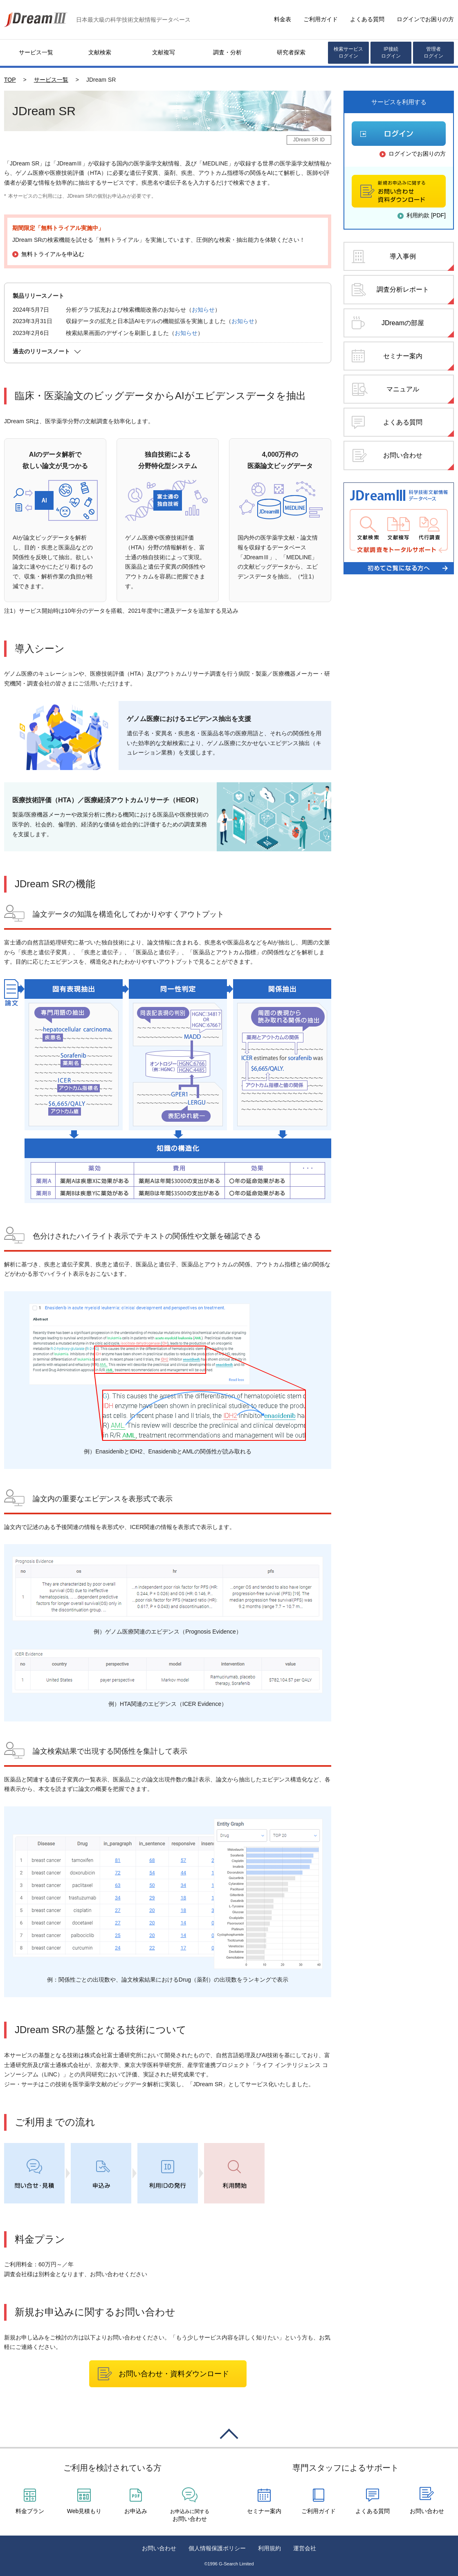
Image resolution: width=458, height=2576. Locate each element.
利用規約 (269, 2548)
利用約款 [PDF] (426, 215)
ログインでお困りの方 (425, 19)
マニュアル (402, 389)
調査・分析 (227, 52)
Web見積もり (84, 2511)
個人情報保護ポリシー (217, 2548)
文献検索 (99, 52)
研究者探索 (291, 52)
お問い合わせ (402, 455)
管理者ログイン (433, 52)
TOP (10, 79)
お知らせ (203, 309)
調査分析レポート (403, 289)
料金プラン (30, 2511)
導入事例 (403, 256)
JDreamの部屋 (403, 322)
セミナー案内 (402, 356)
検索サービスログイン (348, 52)
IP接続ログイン (391, 52)
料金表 (282, 19)
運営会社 (304, 2548)
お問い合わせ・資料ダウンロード (174, 2374)
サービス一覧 (36, 52)
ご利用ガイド (320, 19)
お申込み (135, 2511)
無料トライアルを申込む (52, 254)
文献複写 (163, 52)
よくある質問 (367, 19)
